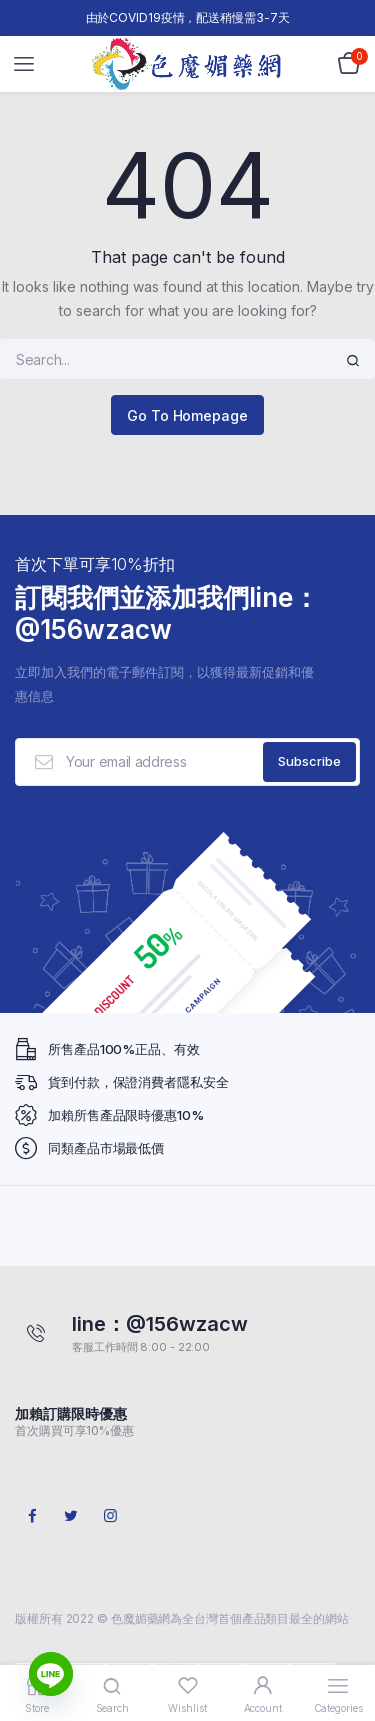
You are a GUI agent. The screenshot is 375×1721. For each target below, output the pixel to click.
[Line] (51, 1674)
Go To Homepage (187, 415)
